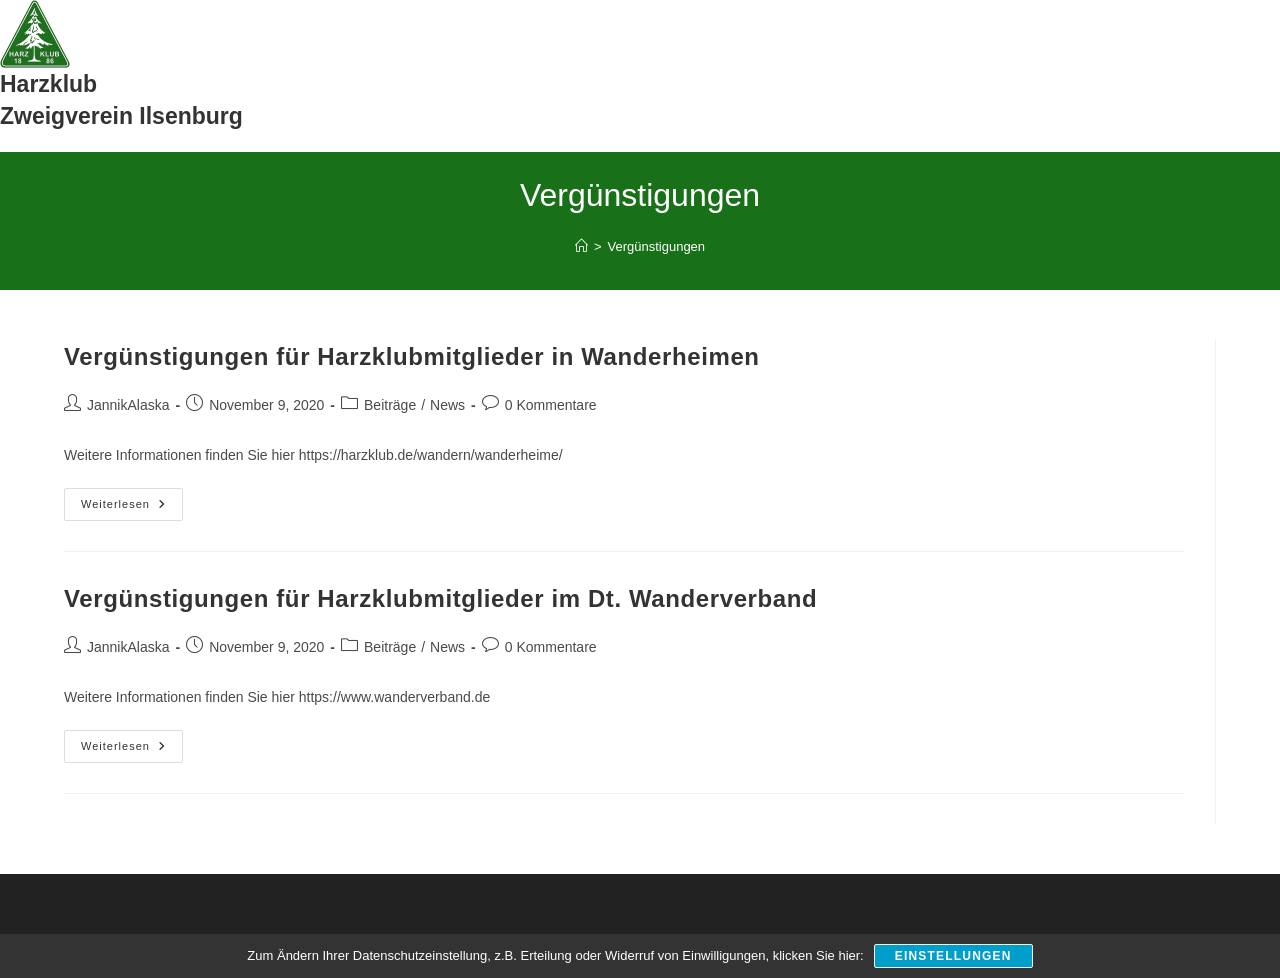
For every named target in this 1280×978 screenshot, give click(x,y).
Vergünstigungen (657, 246)
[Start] (581, 246)
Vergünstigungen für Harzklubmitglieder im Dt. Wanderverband (440, 598)
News (447, 405)
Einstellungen (953, 956)
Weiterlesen (132, 509)
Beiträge (390, 405)
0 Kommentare (551, 405)
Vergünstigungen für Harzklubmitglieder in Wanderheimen (412, 356)
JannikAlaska (128, 405)
